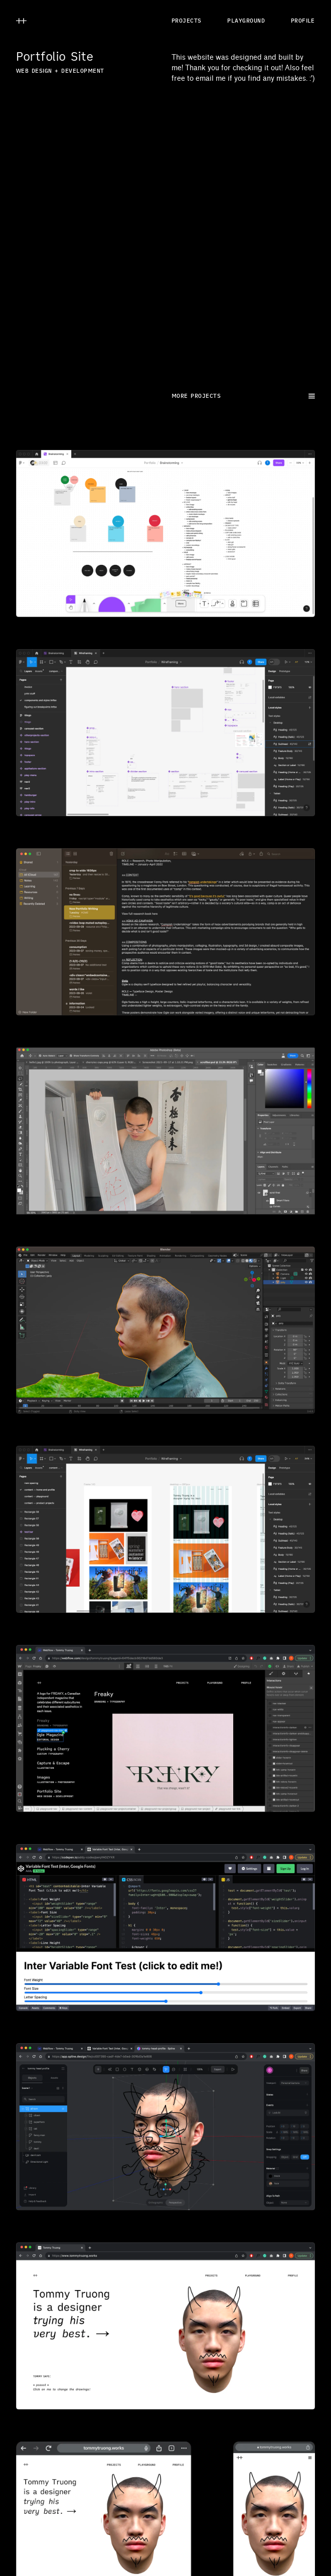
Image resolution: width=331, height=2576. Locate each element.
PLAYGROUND (246, 21)
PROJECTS (187, 21)
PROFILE (303, 21)
